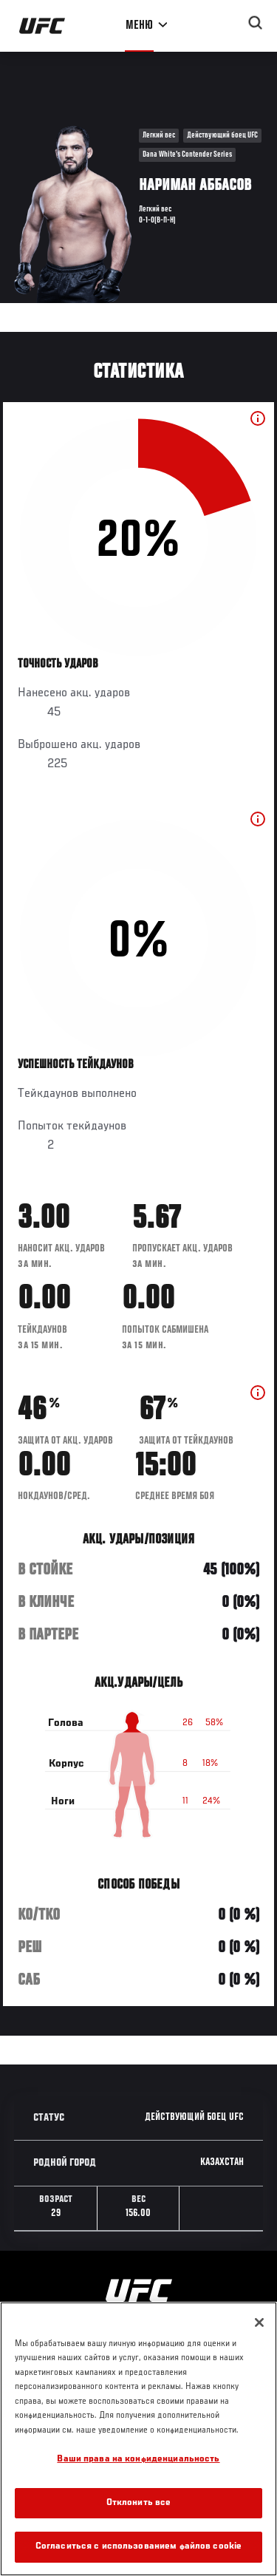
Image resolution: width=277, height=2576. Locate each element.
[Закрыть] (259, 2322)
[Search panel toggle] (255, 23)
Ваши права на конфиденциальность (138, 2459)
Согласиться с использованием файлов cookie (138, 2547)
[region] (138, 2439)
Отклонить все (138, 2503)
